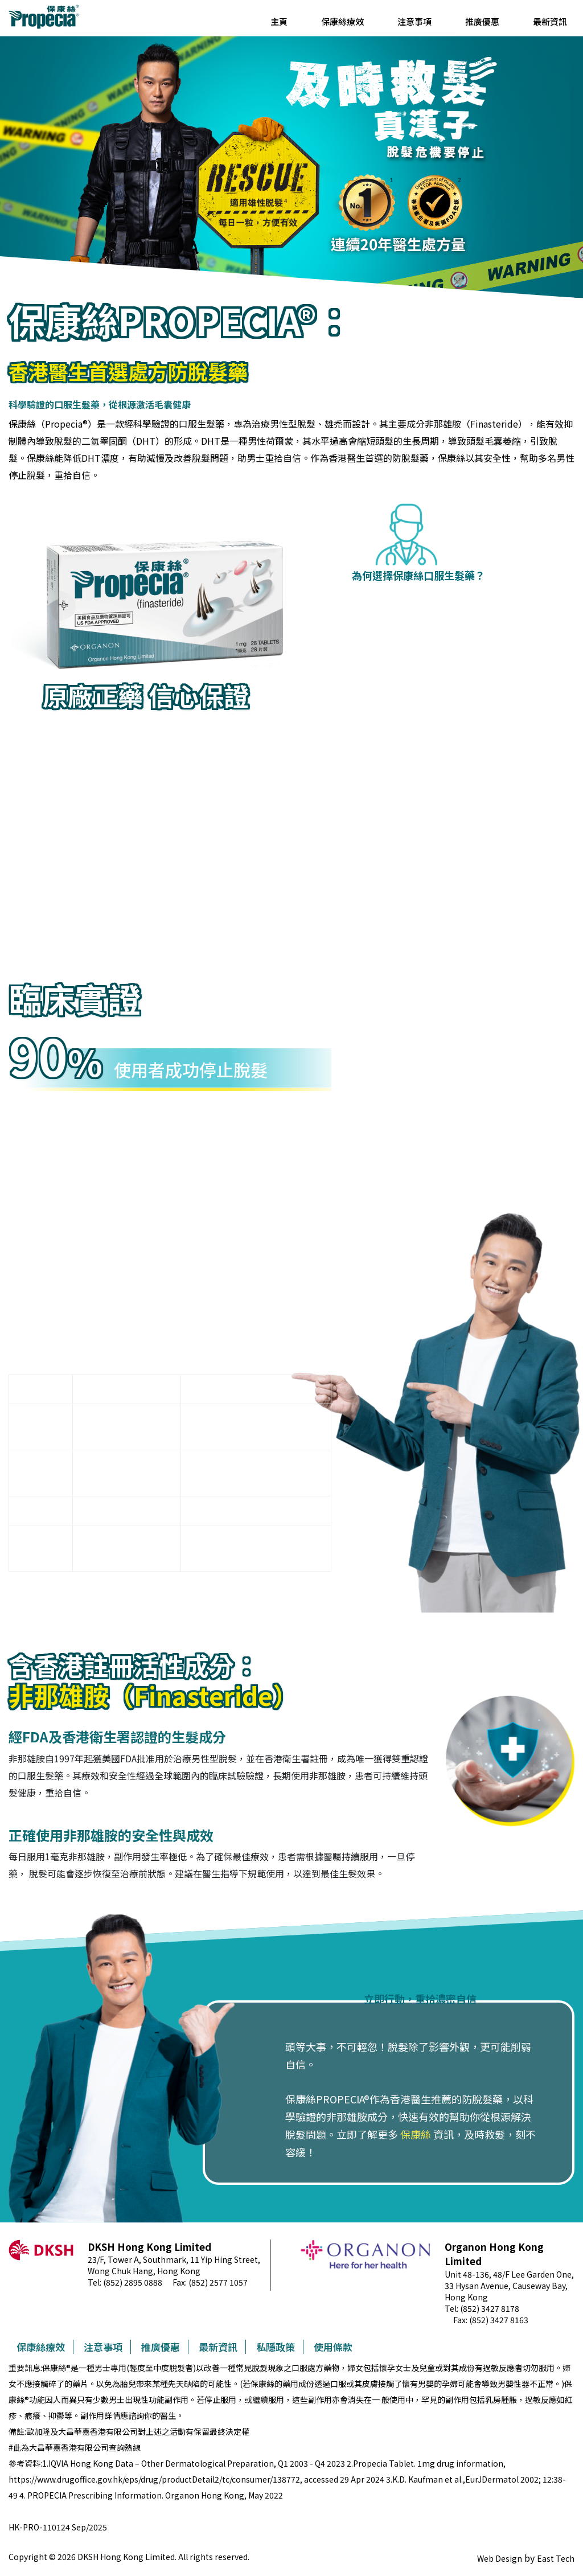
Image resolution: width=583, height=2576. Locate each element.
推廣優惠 (482, 21)
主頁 (279, 21)
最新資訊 (550, 21)
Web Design (499, 2558)
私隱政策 (275, 2347)
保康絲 (415, 2134)
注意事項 (414, 21)
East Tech (555, 2558)
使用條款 (333, 2347)
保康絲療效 (342, 21)
